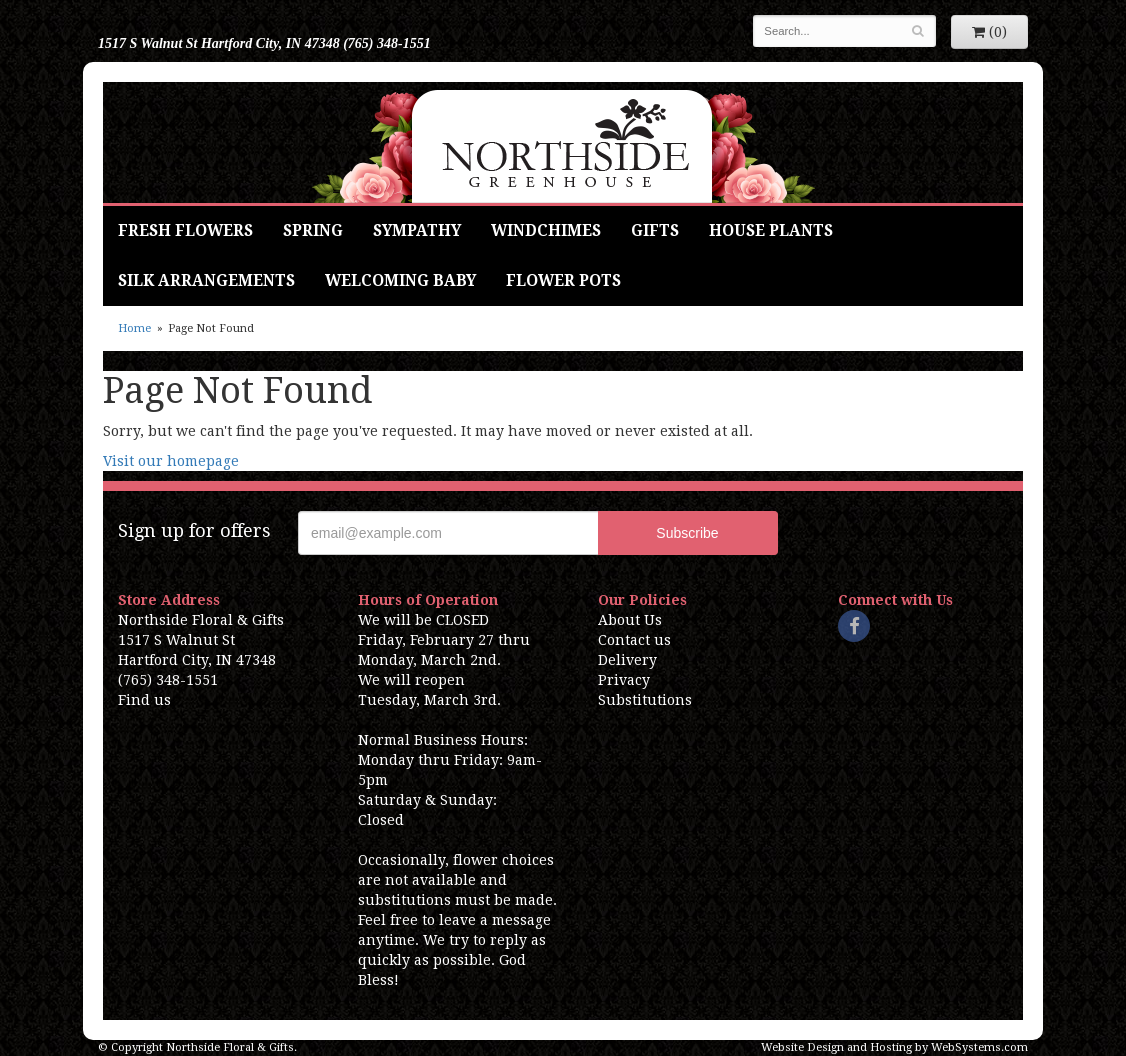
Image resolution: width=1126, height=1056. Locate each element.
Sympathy (417, 231)
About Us (630, 620)
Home (134, 328)
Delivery (627, 660)
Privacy (624, 680)
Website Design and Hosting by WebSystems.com (894, 1047)
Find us (144, 700)
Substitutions (645, 700)
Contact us (634, 640)
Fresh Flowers (185, 231)
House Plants (771, 231)
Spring (313, 231)
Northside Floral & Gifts (563, 142)
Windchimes (546, 231)
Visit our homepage (171, 461)
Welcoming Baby (400, 281)
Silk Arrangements (206, 281)
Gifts (655, 231)
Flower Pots (563, 281)
